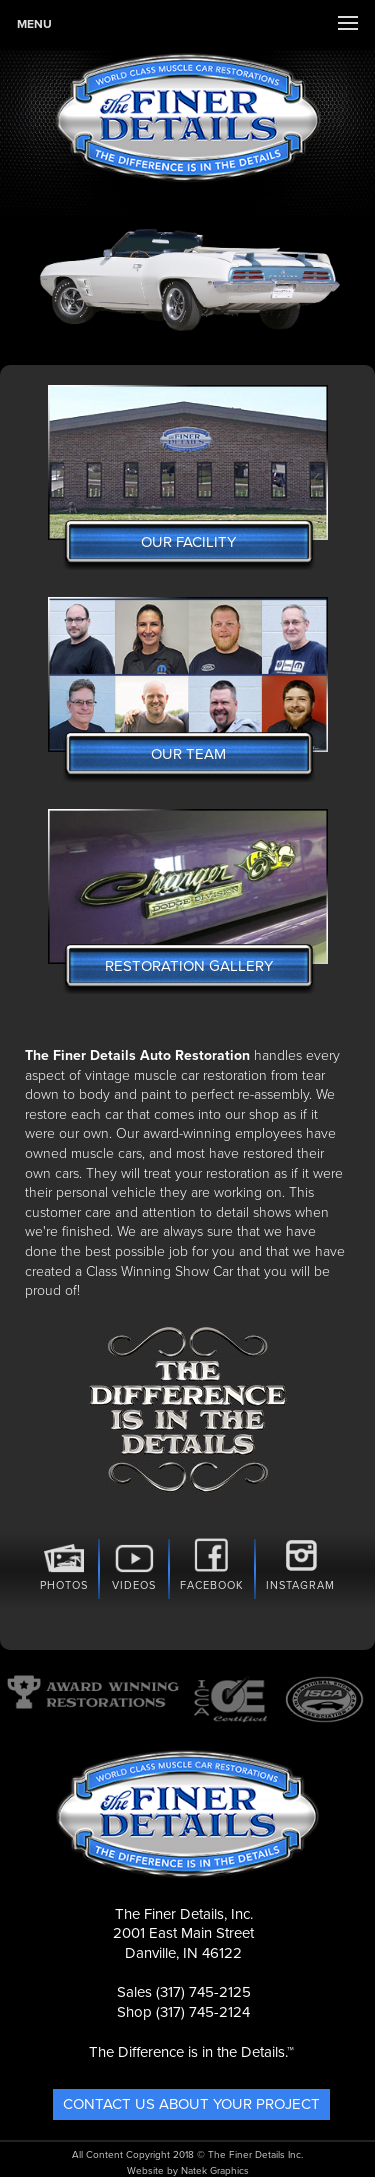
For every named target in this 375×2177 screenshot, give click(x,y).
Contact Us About (191, 2104)
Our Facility (188, 542)
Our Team (188, 754)
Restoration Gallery (189, 966)
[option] (187, 277)
